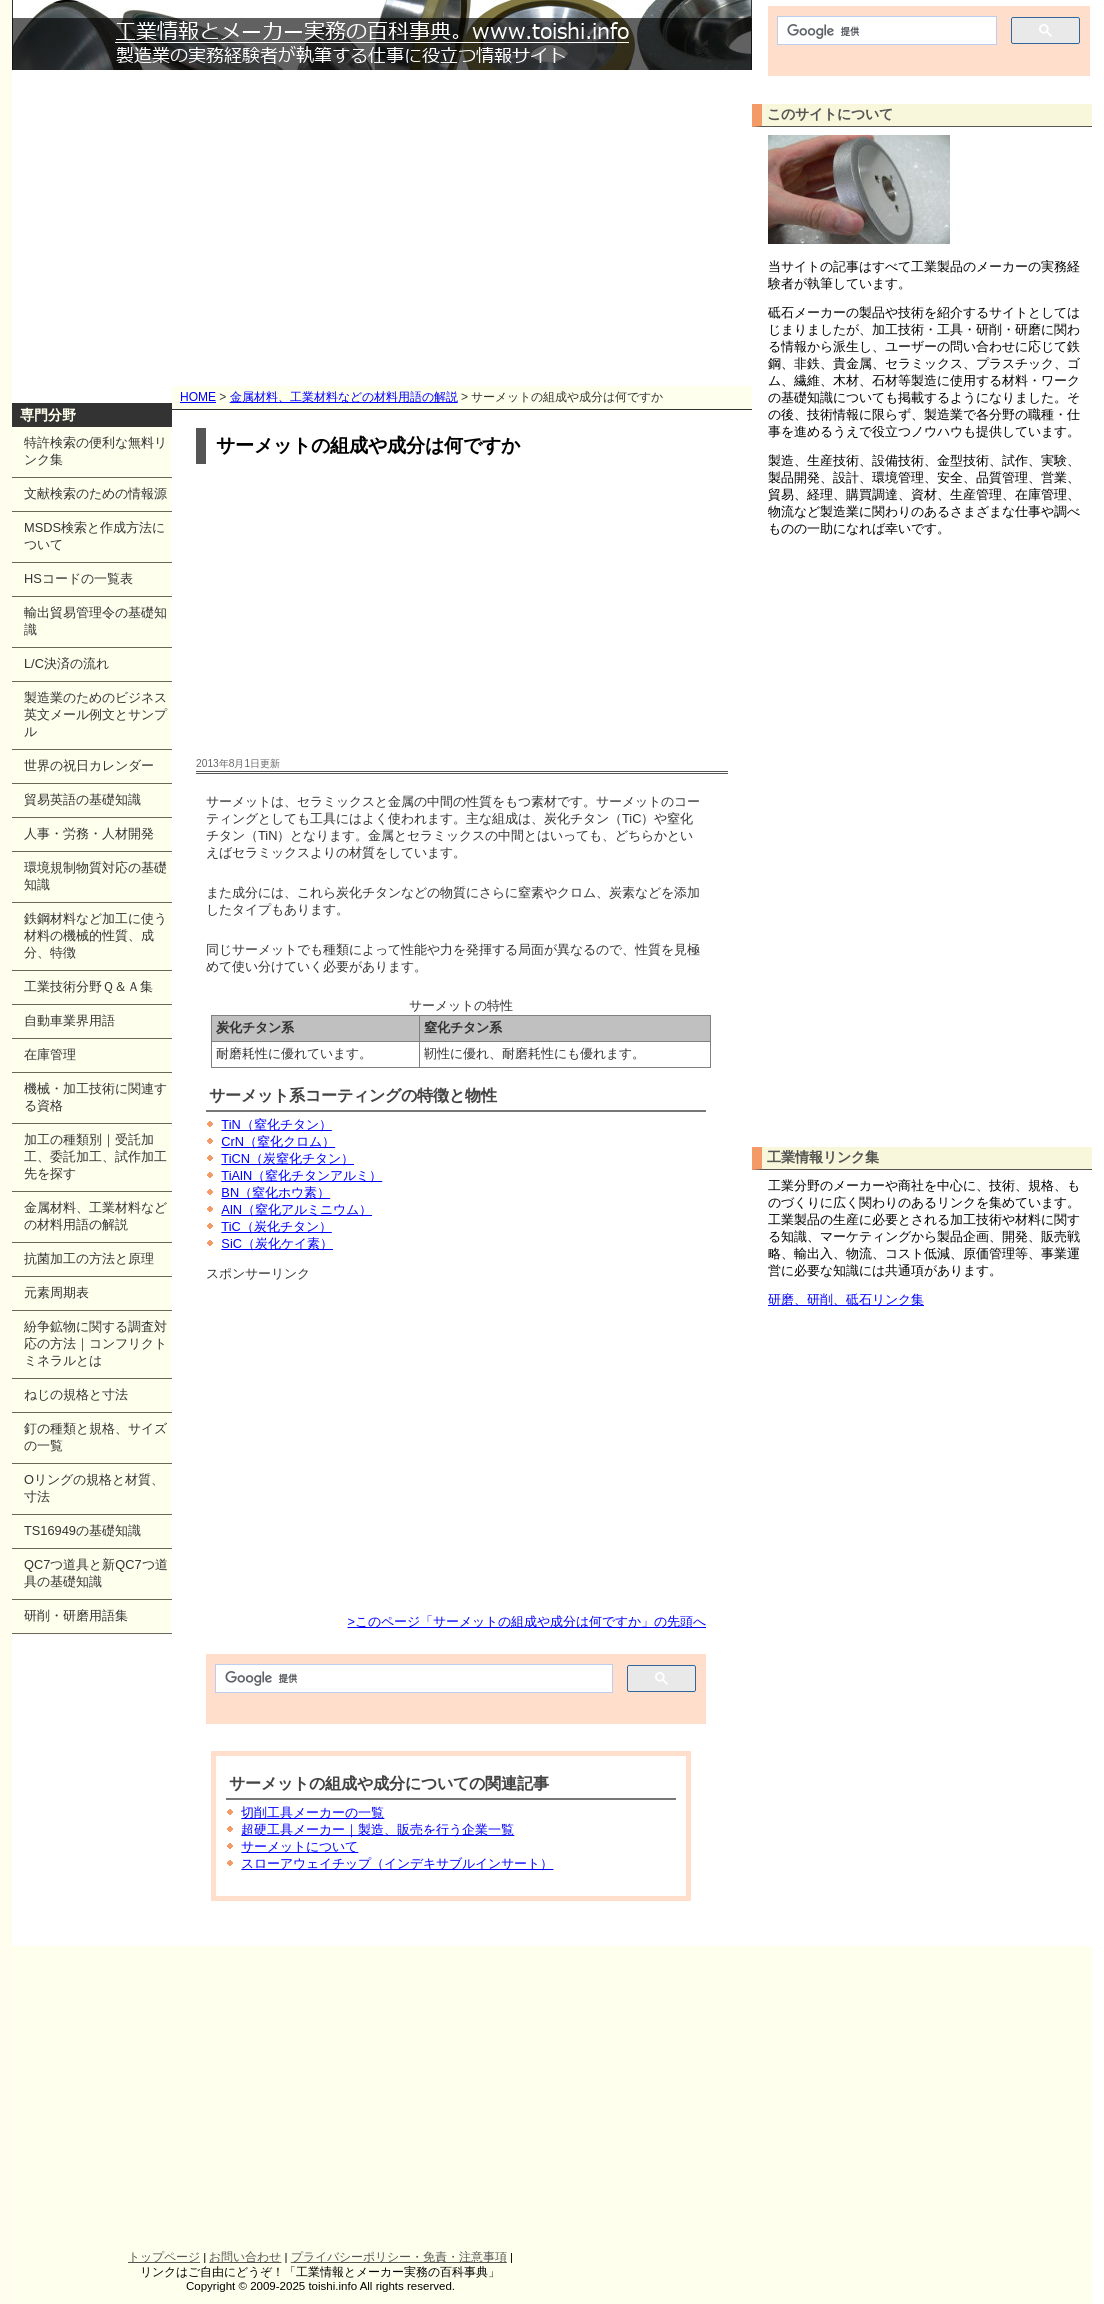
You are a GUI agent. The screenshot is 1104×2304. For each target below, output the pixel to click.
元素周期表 (56, 1292)
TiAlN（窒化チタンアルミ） (301, 1175)
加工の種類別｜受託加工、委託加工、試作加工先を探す (95, 1156)
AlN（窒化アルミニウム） (296, 1209)
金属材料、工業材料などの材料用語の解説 (344, 397)
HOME (198, 397)
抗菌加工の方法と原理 (89, 1258)
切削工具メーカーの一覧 (312, 1812)
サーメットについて (299, 1846)
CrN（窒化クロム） (278, 1141)
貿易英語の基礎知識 (82, 799)
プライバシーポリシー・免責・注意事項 (399, 2257)
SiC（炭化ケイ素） (277, 1243)
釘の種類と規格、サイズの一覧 (95, 1437)
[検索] (412, 1679)
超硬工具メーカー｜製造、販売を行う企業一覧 (377, 1829)
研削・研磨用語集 (76, 1615)
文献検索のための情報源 (95, 493)
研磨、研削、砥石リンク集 (846, 1299)
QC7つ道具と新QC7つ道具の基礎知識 (96, 1573)
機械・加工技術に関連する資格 (95, 1097)
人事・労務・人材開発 (89, 833)
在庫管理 (50, 1054)
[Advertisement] (382, 220)
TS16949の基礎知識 (82, 1530)
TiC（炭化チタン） (276, 1226)
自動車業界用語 (69, 1020)
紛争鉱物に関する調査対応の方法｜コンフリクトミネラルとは (95, 1343)
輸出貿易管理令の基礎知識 (95, 621)
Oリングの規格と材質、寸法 (94, 1488)
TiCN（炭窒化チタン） (287, 1158)
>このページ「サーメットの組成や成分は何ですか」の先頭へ (527, 1621)
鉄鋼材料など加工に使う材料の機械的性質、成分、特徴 (95, 935)
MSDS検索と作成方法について (94, 536)
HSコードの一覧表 (78, 578)
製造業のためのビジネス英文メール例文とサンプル (95, 714)
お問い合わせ (245, 2257)
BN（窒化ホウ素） (275, 1192)
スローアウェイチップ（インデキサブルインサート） (397, 1863)
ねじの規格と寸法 (76, 1394)
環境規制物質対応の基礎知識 (95, 876)
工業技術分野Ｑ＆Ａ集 (88, 986)
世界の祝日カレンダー (89, 765)
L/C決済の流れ (66, 663)
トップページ (164, 2257)
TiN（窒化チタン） (276, 1124)
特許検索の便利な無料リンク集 (95, 451)
